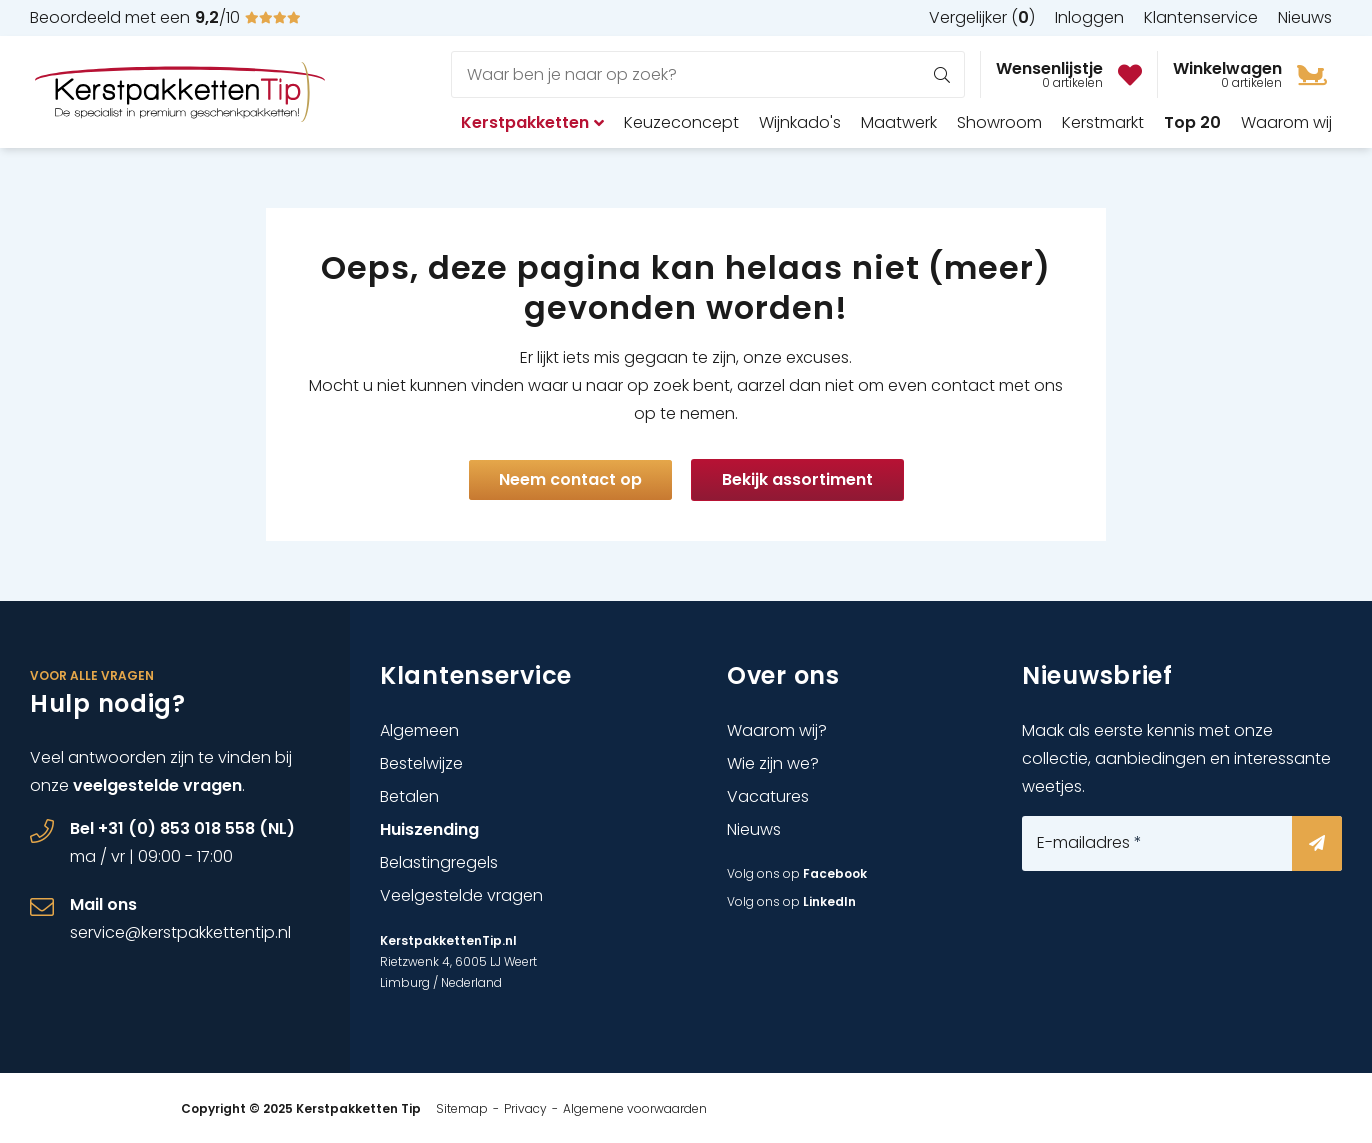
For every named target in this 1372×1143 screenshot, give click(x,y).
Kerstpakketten (532, 122)
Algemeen (419, 730)
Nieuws (754, 829)
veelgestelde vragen (157, 785)
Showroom (999, 122)
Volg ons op (797, 873)
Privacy (525, 1108)
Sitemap (462, 1108)
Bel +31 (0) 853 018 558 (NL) (182, 828)
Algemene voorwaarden (635, 1108)
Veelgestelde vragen (461, 895)
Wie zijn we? (773, 763)
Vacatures (768, 796)
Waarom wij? (777, 730)
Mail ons (103, 904)
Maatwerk (899, 122)
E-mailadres (1089, 843)
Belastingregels (439, 862)
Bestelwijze (421, 763)
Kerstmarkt (1103, 122)
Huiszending (429, 829)
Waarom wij (1286, 122)
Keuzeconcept (681, 122)
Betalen (409, 796)
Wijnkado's (800, 122)
